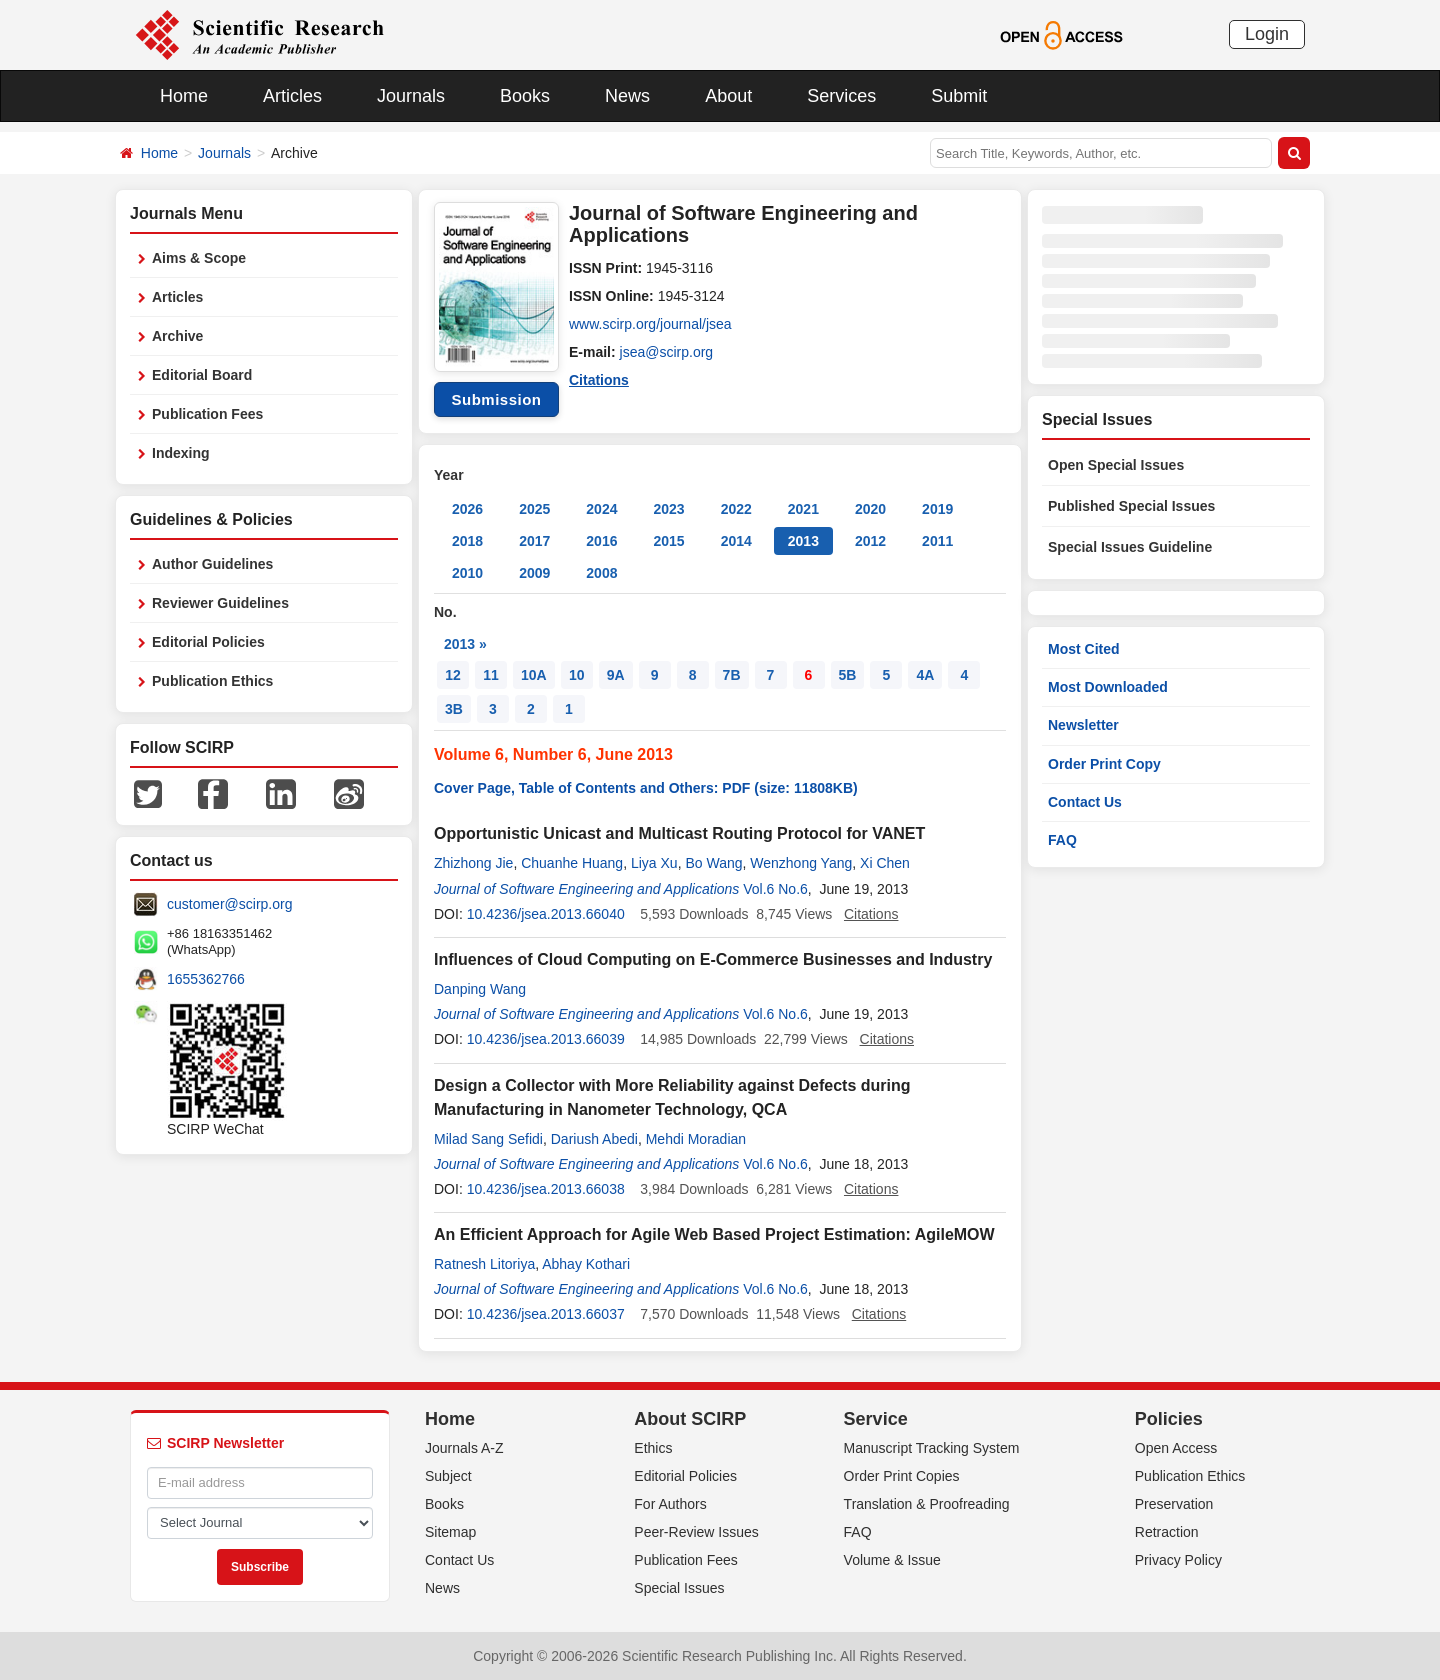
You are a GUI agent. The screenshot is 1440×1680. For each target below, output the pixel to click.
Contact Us (1085, 802)
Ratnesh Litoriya (484, 1264)
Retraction (1167, 1532)
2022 (736, 509)
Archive (177, 336)
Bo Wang (713, 863)
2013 (803, 541)
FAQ (1062, 840)
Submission (496, 399)
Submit (959, 96)
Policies (1169, 1419)
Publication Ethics (212, 681)
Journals (411, 96)
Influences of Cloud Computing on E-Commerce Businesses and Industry (713, 959)
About (728, 96)
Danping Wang (480, 989)
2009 (534, 573)
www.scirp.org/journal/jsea (650, 324)
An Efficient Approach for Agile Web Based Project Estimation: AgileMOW (714, 1234)
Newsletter (1083, 725)
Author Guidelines (212, 564)
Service (876, 1419)
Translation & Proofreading (927, 1504)
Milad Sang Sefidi (488, 1139)
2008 (601, 573)
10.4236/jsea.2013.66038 (546, 1189)
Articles (292, 96)
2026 (467, 509)
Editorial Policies (208, 642)
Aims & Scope (199, 258)
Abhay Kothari (586, 1264)
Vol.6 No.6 (775, 889)
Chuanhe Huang (572, 863)
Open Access (1176, 1448)
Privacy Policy (1178, 1560)
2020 (870, 509)
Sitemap (450, 1532)
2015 (668, 541)
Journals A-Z (464, 1448)
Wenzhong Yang (801, 863)
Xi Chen (885, 863)
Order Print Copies (902, 1476)
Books (525, 96)
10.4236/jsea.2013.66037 (546, 1314)
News (627, 96)
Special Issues (679, 1588)
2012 (870, 541)
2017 (534, 541)
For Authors (670, 1504)
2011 (937, 541)
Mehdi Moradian (696, 1139)
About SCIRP (690, 1419)
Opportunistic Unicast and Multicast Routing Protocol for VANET (679, 833)
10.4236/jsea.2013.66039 (546, 1039)
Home (184, 96)
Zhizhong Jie (473, 863)
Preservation (1174, 1504)
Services (841, 96)
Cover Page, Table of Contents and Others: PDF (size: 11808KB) (646, 788)
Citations (599, 380)
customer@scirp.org (229, 904)
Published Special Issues (1131, 506)
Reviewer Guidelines (220, 603)
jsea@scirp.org (667, 352)
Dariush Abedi (594, 1139)
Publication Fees (207, 414)
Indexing (181, 453)
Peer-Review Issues (696, 1532)
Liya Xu (654, 863)
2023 (668, 509)
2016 (601, 541)
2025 (534, 509)
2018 (467, 541)
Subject (448, 1476)
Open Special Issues (1116, 465)
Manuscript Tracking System (932, 1448)
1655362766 (206, 979)
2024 (601, 509)
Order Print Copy (1104, 764)
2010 (467, 573)
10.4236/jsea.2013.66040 (546, 914)
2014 (736, 541)
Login (1267, 34)
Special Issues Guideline (1130, 547)
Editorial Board (202, 375)
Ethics (653, 1448)
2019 (937, 509)
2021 (803, 509)
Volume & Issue (892, 1560)
